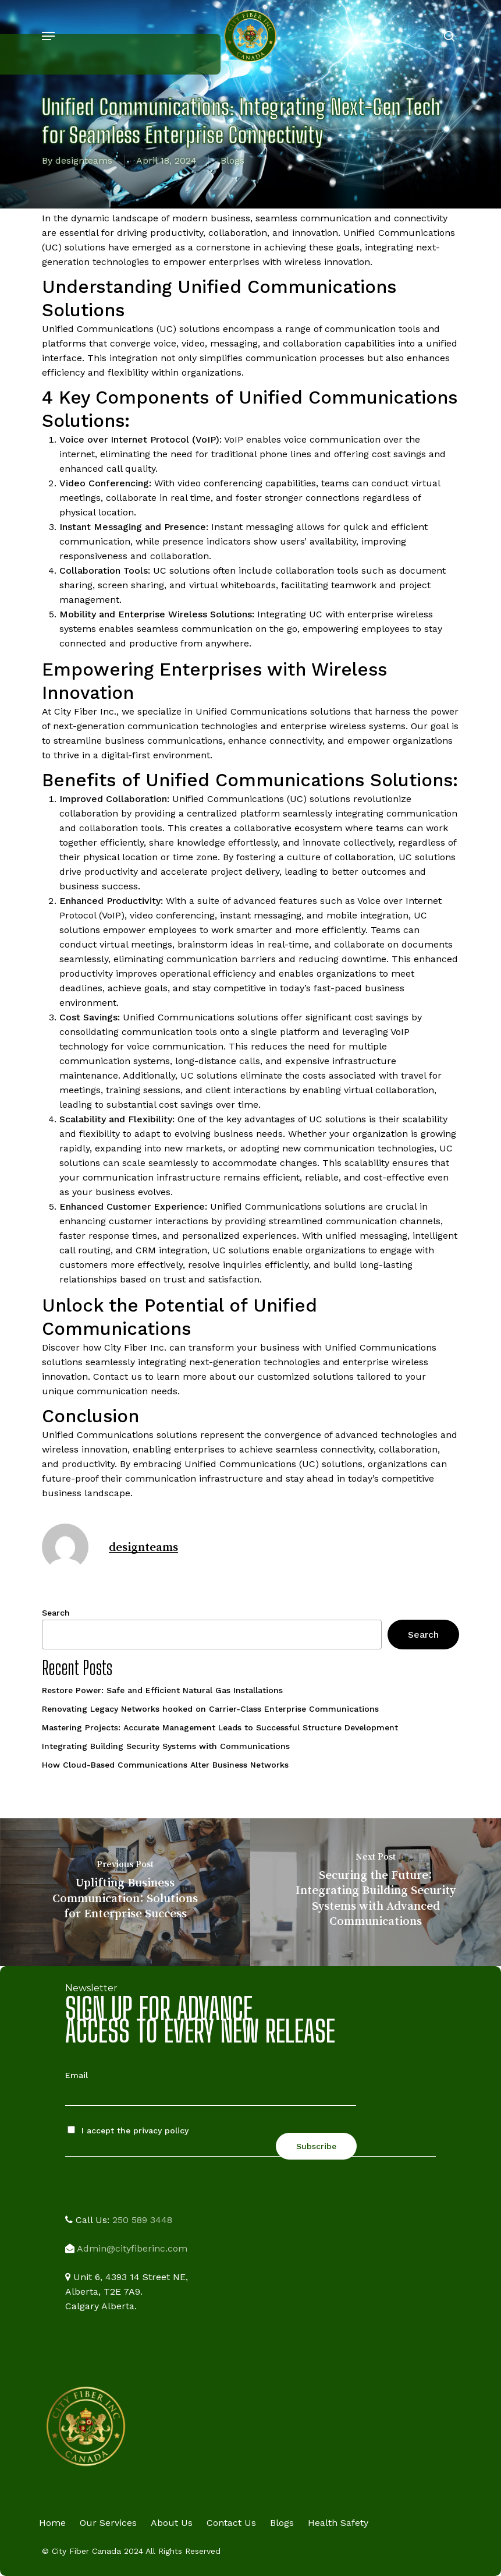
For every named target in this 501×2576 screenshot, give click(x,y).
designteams (83, 160)
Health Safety (338, 2522)
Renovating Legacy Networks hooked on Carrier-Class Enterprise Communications (210, 1708)
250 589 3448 (142, 2219)
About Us (172, 2522)
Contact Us (231, 2522)
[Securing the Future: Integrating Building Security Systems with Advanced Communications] (375, 1892)
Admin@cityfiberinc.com (132, 2248)
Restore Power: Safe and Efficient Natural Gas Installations (162, 1690)
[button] (48, 36)
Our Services (108, 2522)
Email (76, 2075)
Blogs (232, 160)
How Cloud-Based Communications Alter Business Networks (165, 1764)
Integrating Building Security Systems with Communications (166, 1746)
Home (52, 2522)
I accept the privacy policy (128, 2130)
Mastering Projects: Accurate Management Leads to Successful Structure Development (220, 1727)
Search (56, 1612)
